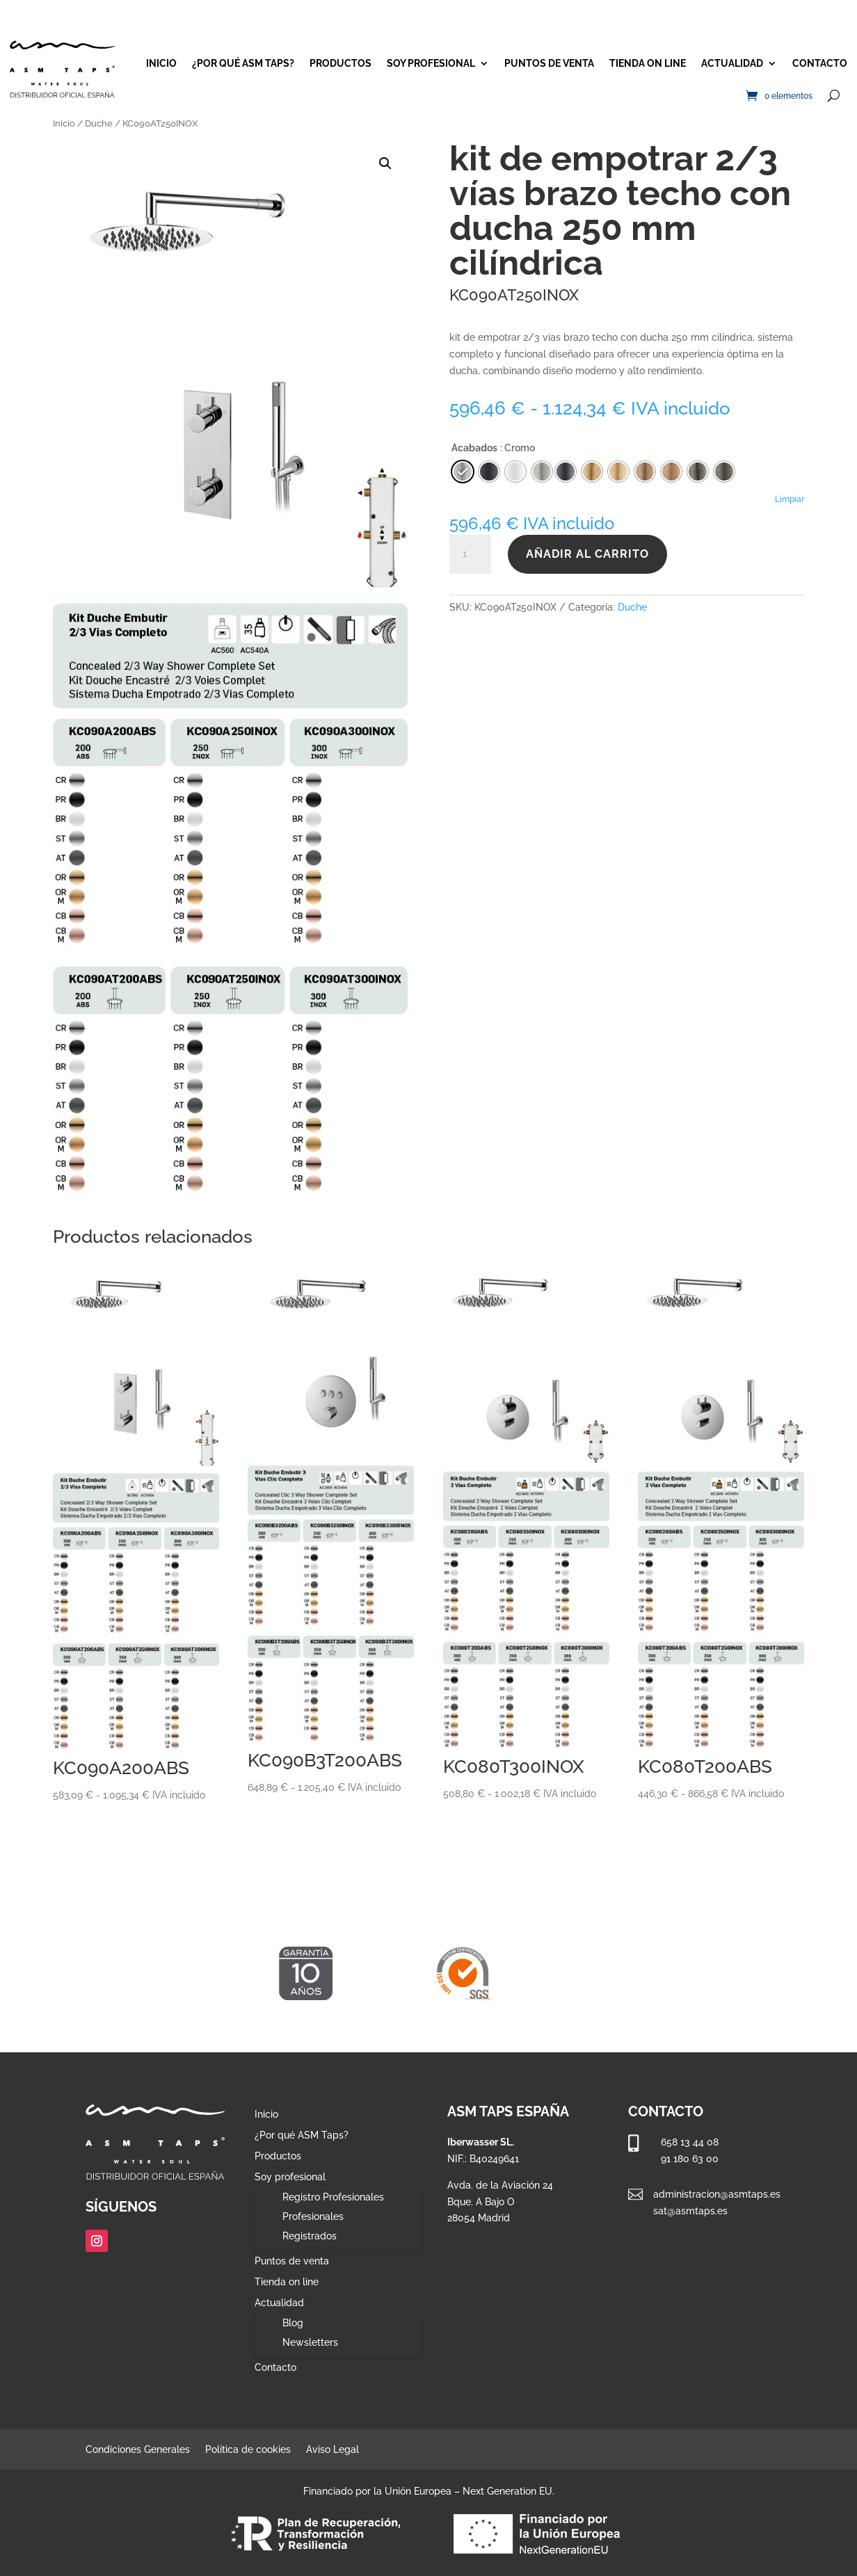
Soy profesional (431, 63)
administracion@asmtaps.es (716, 2194)
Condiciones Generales (138, 2450)
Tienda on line (647, 63)
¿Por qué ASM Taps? (243, 63)
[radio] (565, 471)
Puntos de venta (549, 63)
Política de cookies (248, 2450)
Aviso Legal (332, 2450)
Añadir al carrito (587, 554)
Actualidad (732, 63)
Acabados (474, 447)
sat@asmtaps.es (690, 2210)
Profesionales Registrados (313, 2226)
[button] (385, 163)
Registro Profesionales (333, 2197)
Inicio (161, 63)
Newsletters (310, 2342)
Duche (99, 123)
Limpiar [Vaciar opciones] (789, 499)
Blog (292, 2322)
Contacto (819, 63)
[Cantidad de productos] (470, 554)
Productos (340, 63)
